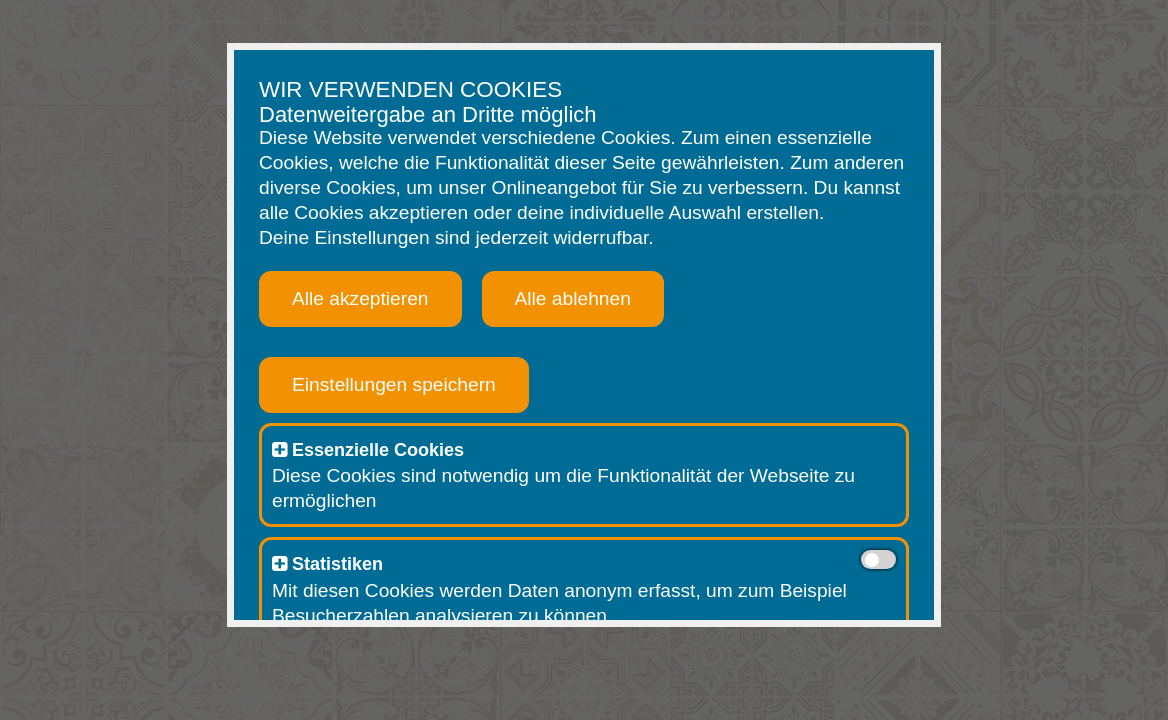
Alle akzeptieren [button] (360, 298)
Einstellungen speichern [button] (394, 384)
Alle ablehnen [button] (573, 298)
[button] (279, 450)
